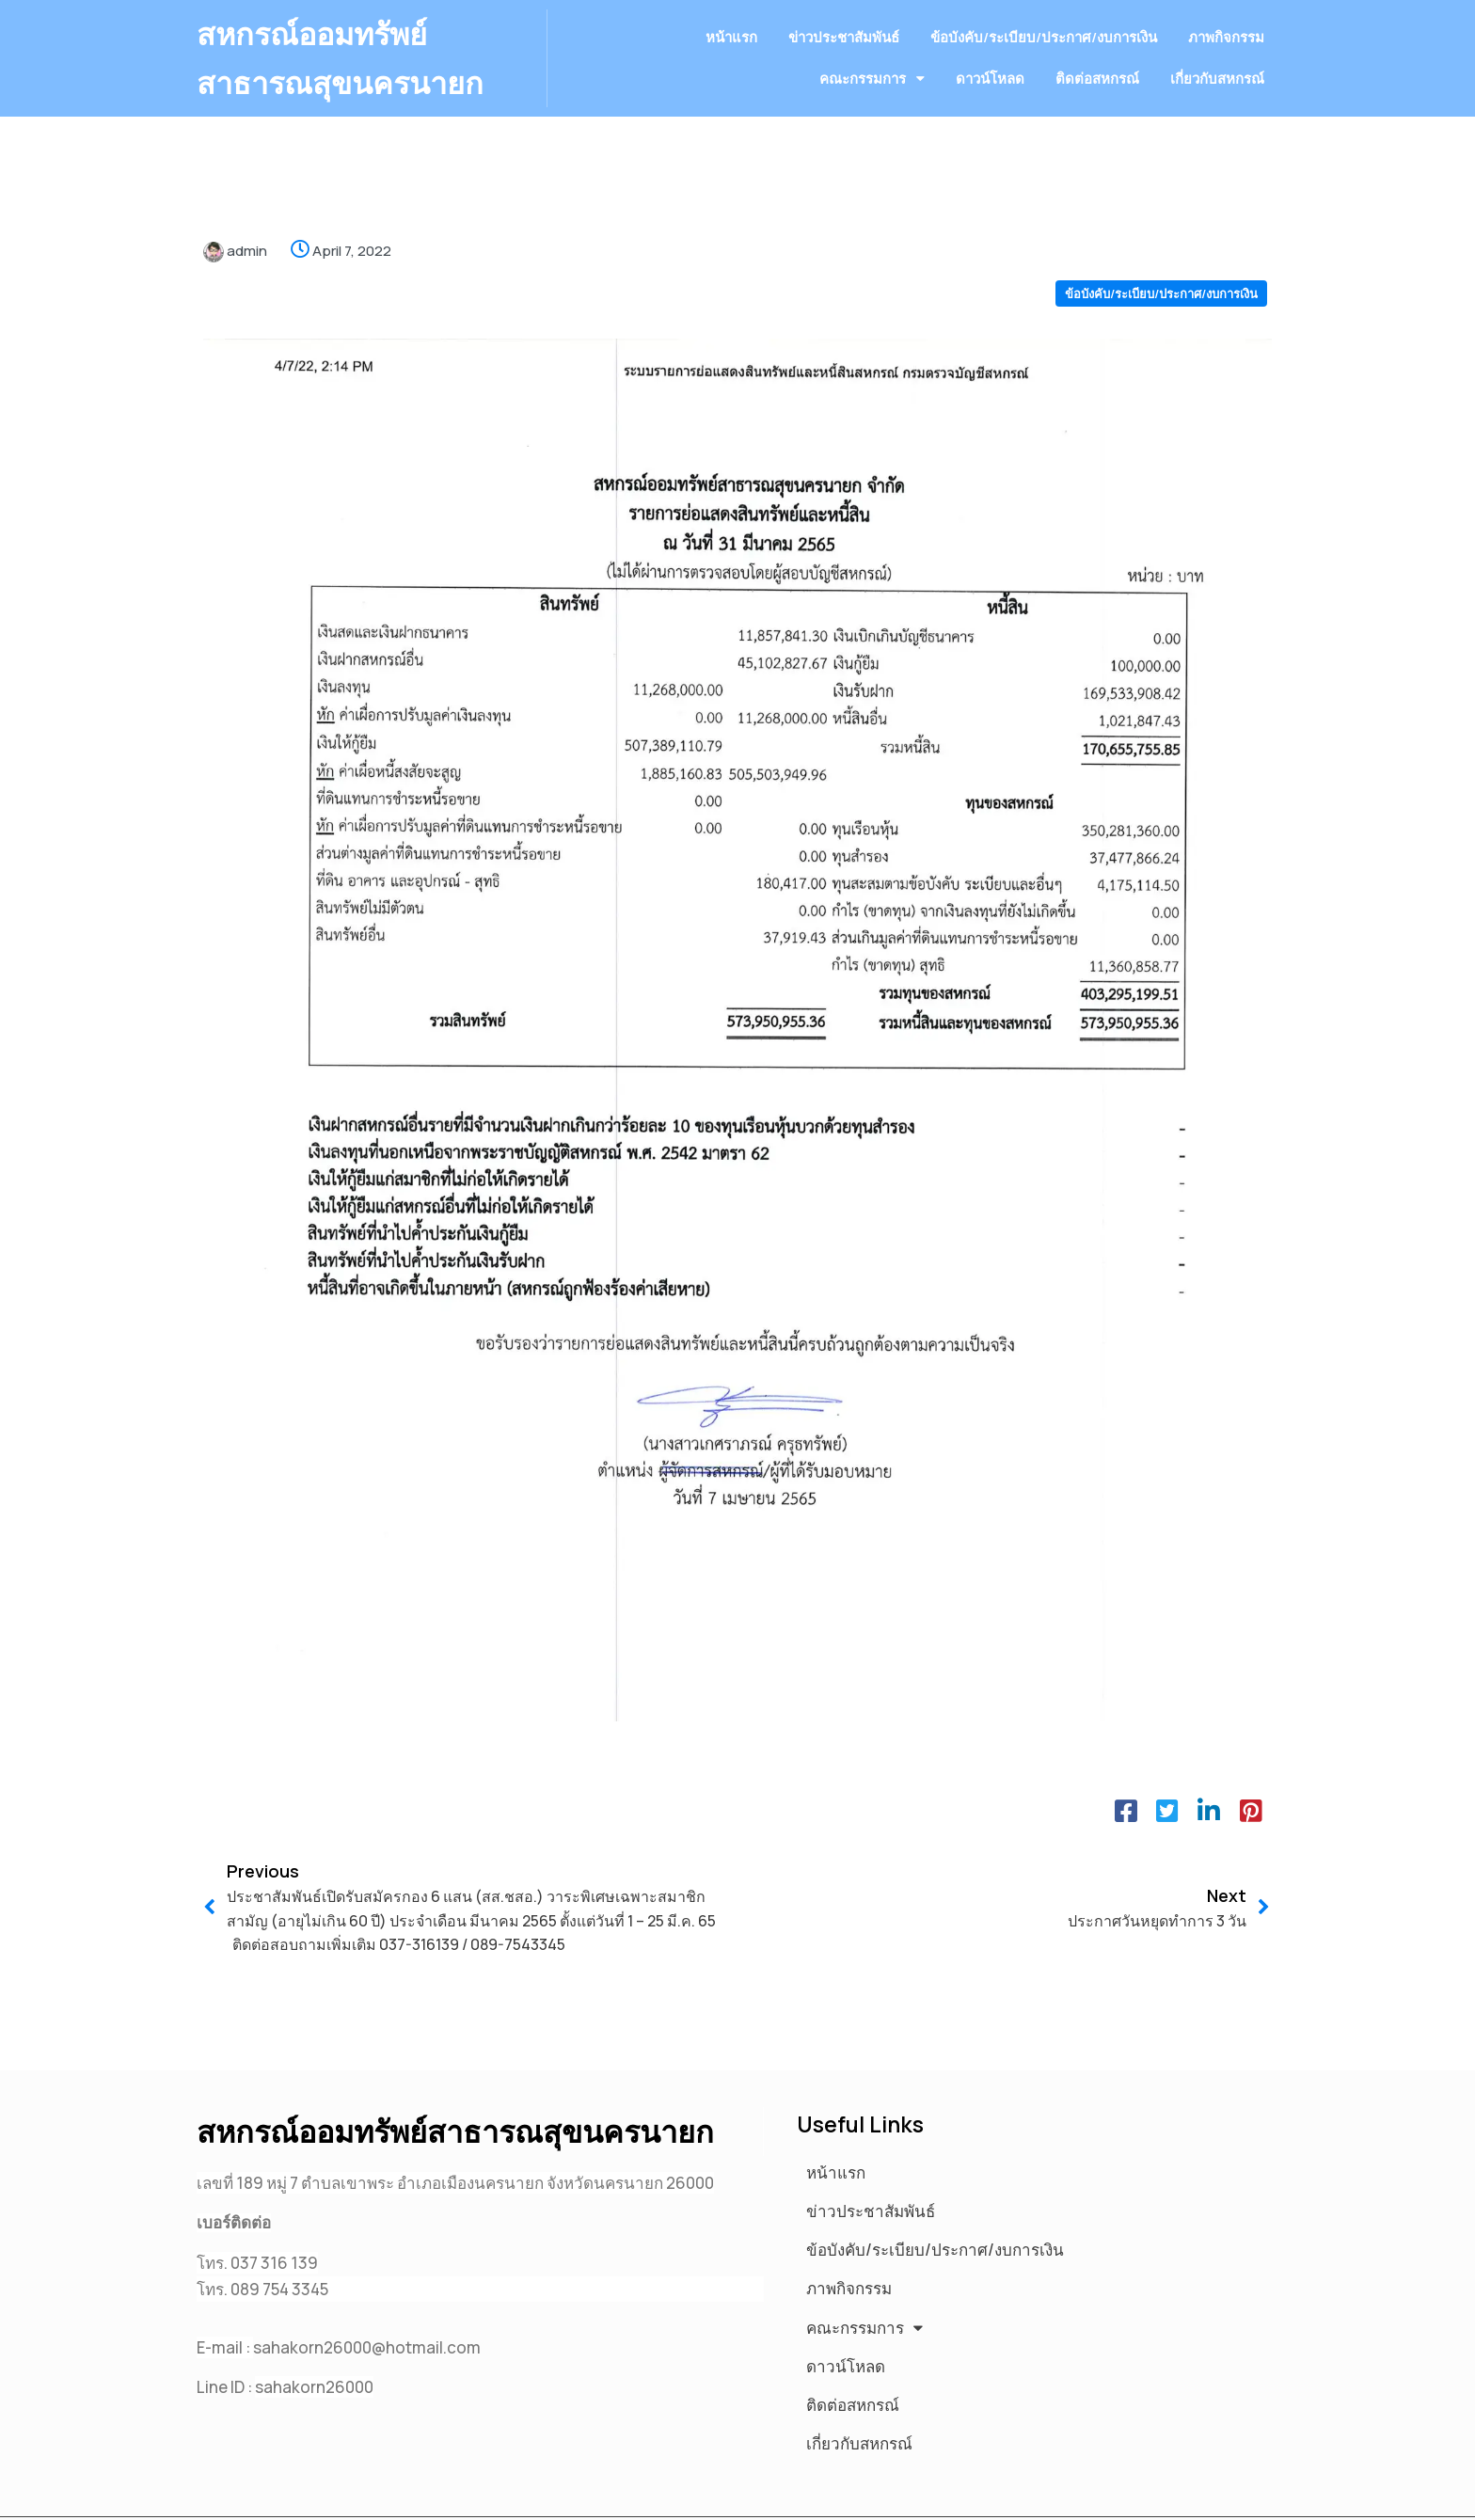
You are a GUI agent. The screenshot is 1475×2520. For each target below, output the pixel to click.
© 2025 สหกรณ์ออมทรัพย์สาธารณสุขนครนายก (361, 2495)
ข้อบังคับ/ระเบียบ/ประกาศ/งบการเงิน (1161, 301)
